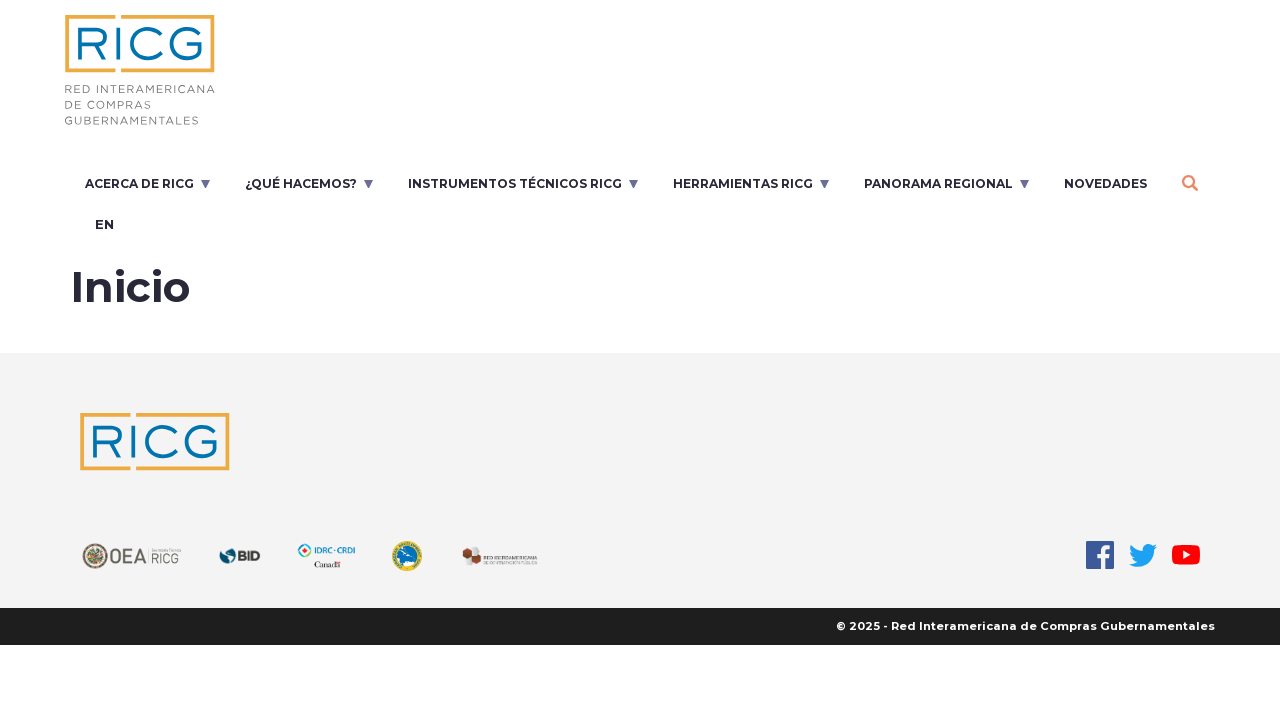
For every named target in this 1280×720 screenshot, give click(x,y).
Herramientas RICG (743, 183)
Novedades (1105, 183)
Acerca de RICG (139, 183)
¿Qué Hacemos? (301, 183)
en (104, 224)
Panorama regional (938, 183)
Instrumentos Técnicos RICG (515, 183)
